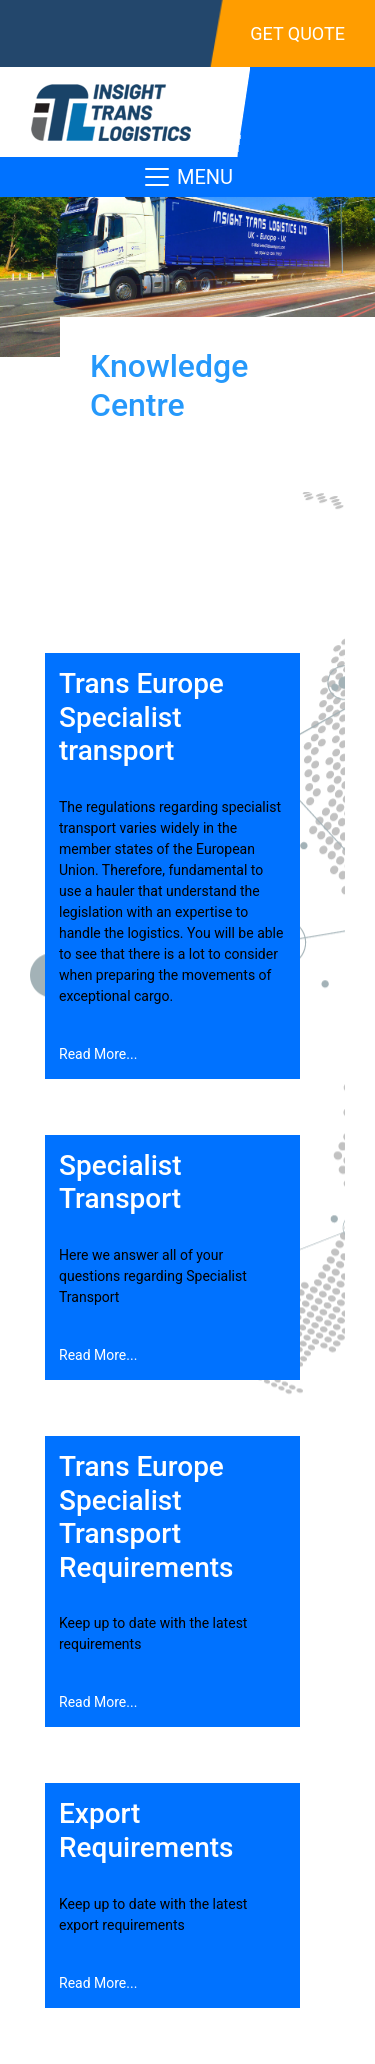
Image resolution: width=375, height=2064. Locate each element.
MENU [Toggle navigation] (187, 177)
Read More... (98, 1054)
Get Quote (297, 33)
